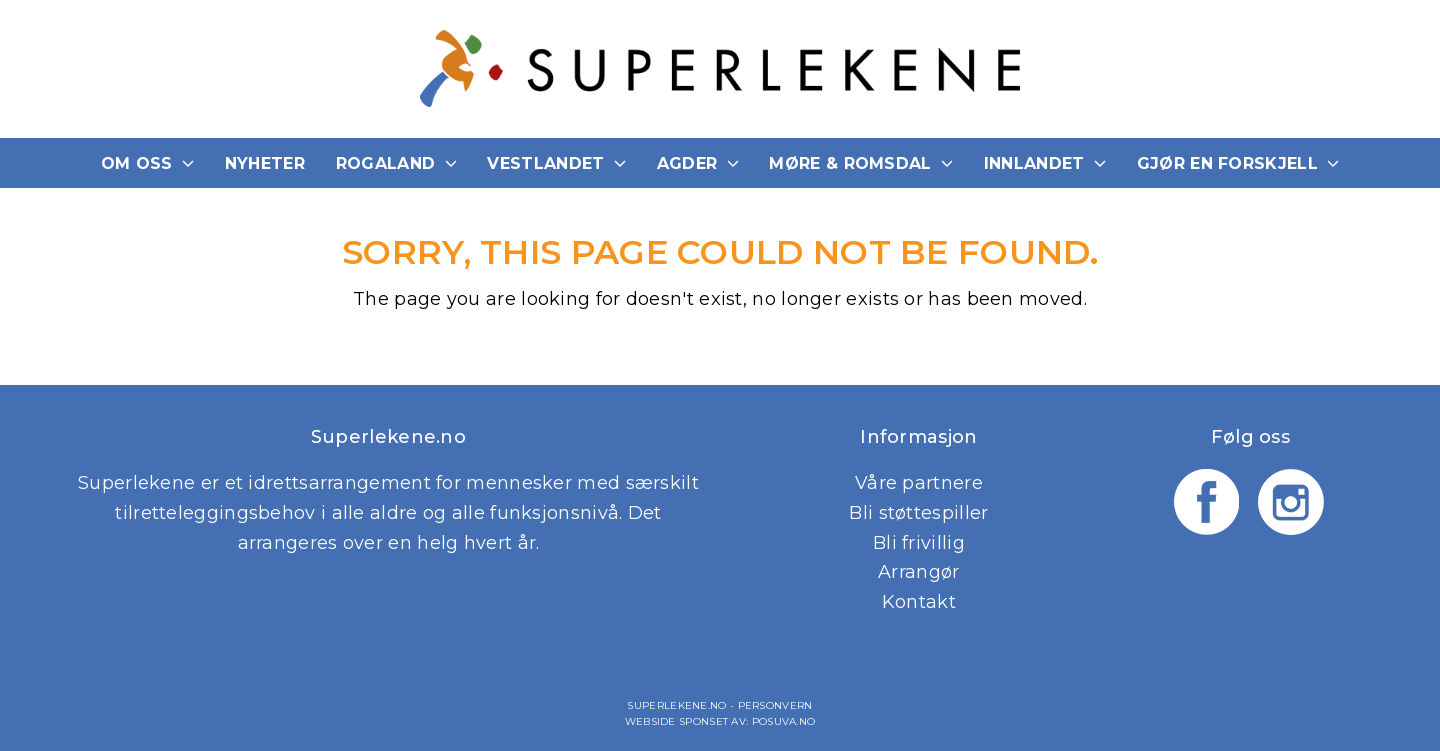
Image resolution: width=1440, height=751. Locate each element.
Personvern (775, 705)
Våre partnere (919, 483)
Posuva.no (784, 721)
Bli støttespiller (918, 513)
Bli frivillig (919, 543)
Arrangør (918, 572)
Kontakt (919, 602)
